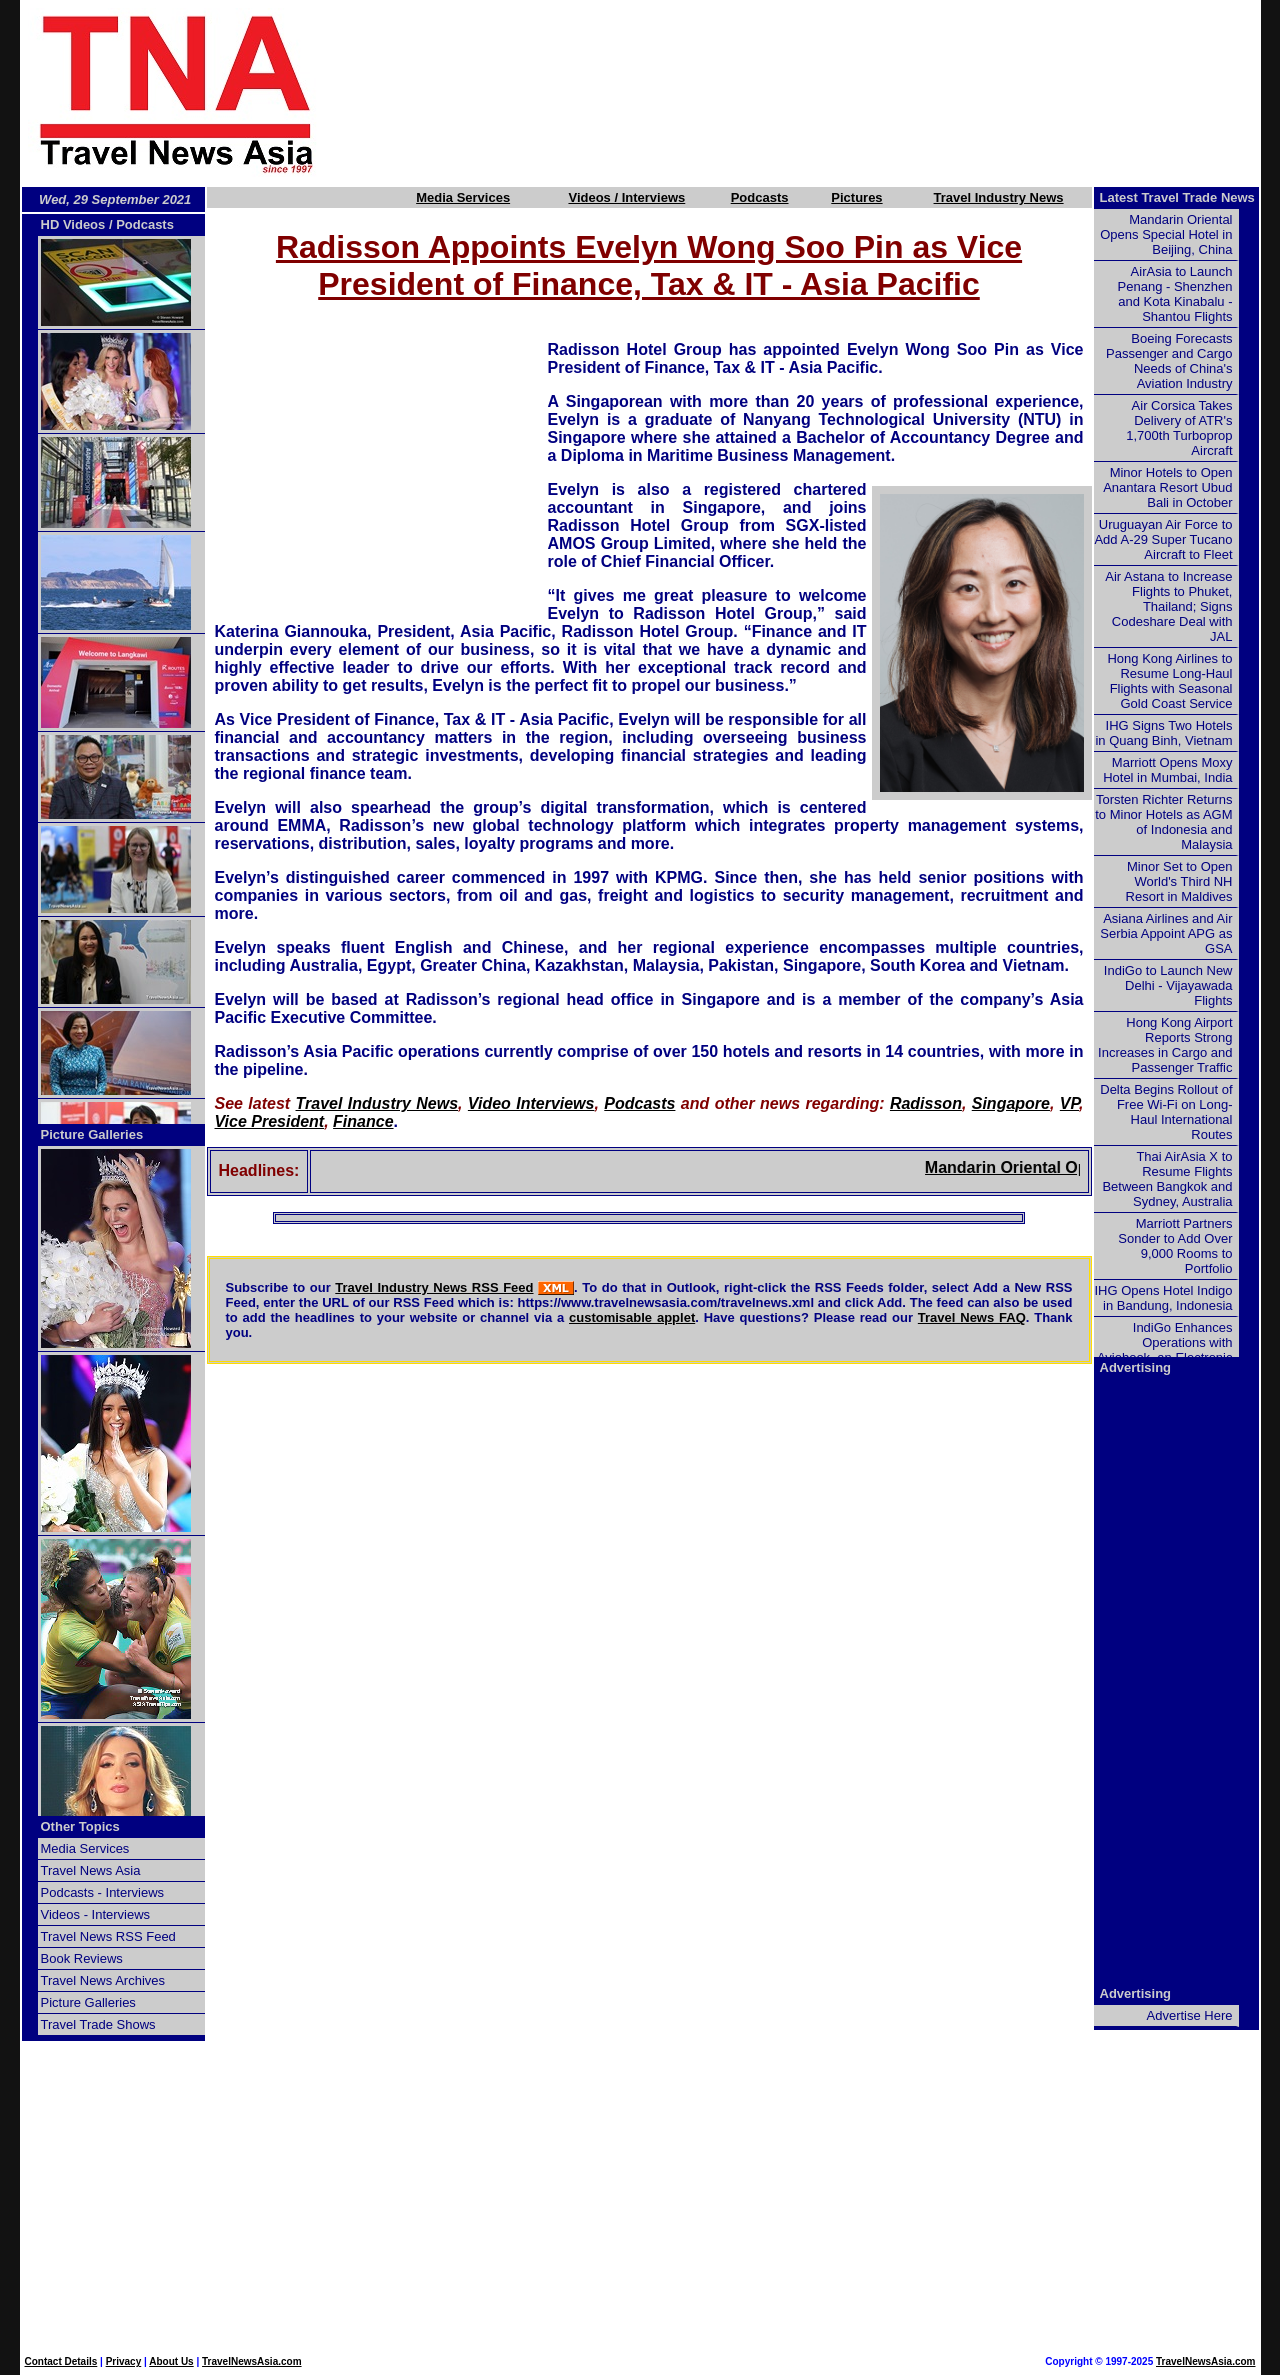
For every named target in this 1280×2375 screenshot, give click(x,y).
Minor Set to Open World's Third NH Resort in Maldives (1179, 881)
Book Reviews (82, 1958)
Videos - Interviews (96, 1914)
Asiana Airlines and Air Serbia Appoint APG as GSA (1166, 933)
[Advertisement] (822, 93)
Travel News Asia (91, 1870)
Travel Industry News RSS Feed (434, 1287)
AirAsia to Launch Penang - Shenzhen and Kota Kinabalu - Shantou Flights (1175, 294)
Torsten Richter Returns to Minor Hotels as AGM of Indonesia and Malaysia (1163, 822)
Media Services (463, 197)
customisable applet (632, 1317)
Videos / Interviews (626, 197)
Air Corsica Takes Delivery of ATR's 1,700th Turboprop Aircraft (1179, 428)
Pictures (856, 197)
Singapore (1011, 1103)
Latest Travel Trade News (1177, 197)
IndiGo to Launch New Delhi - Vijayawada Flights (1168, 985)
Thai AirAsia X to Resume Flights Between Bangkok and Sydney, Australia (1167, 1179)
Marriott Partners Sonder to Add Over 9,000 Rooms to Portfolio (1175, 1246)
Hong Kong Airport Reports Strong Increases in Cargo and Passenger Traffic (1165, 1045)
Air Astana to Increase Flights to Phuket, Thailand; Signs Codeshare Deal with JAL (1168, 606)
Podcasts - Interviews (103, 1892)
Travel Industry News (999, 197)
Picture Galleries (92, 1134)
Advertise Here (1190, 2015)
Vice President (270, 1121)
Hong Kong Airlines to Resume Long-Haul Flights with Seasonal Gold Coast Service (1169, 681)
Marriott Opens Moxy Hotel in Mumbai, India (1167, 770)
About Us (171, 2361)
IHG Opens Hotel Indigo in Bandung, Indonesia (1163, 1298)
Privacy (124, 2361)
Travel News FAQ (972, 1317)
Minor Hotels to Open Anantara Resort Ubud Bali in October (1167, 487)
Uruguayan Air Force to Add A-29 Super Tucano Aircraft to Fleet (1163, 539)
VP (1069, 1103)
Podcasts (760, 197)
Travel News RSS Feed (108, 1936)
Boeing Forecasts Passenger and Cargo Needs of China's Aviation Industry (1169, 361)
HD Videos (73, 224)
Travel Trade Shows (98, 2024)
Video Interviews (531, 1103)
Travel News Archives (103, 1980)
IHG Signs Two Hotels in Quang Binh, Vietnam (1163, 733)
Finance (363, 1121)
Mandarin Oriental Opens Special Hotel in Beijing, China (1166, 234)
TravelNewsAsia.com (252, 2361)
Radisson (926, 1103)
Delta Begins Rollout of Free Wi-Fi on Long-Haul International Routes (1166, 1112)
